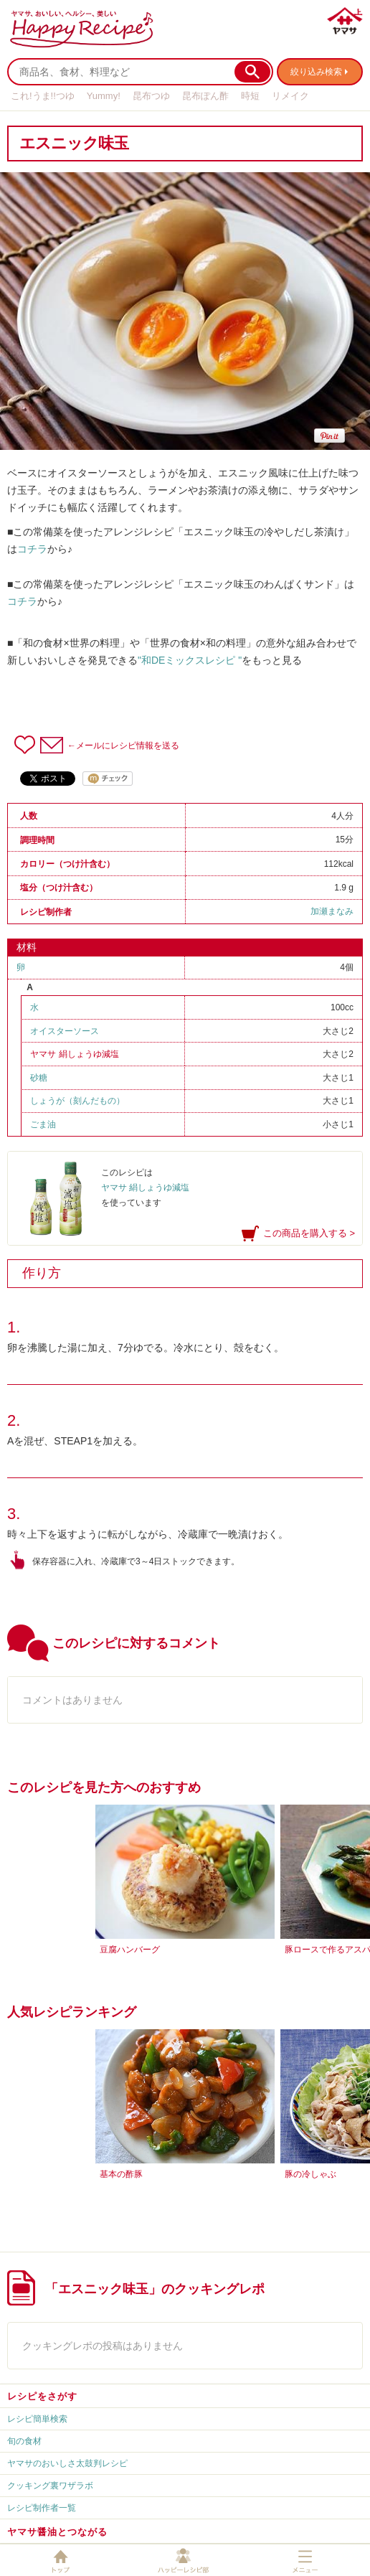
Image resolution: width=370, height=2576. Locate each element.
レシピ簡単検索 (37, 2419)
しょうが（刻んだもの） (77, 1101)
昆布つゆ (151, 95)
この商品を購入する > (309, 1233)
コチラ (32, 549)
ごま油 (43, 1124)
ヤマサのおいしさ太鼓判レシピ (67, 2463)
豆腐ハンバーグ (130, 1950)
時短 (250, 95)
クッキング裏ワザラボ (50, 2486)
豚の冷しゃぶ (310, 2174)
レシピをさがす (42, 2396)
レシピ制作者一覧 (41, 2508)
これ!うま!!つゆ (43, 95)
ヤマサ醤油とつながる (57, 2531)
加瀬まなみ (332, 911)
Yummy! (103, 95)
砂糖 (38, 1078)
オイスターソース (64, 1031)
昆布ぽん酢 (205, 95)
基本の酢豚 (121, 2174)
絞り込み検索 (316, 72)
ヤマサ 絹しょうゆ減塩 (74, 1054)
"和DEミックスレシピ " (190, 660)
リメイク (290, 95)
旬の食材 (24, 2441)
